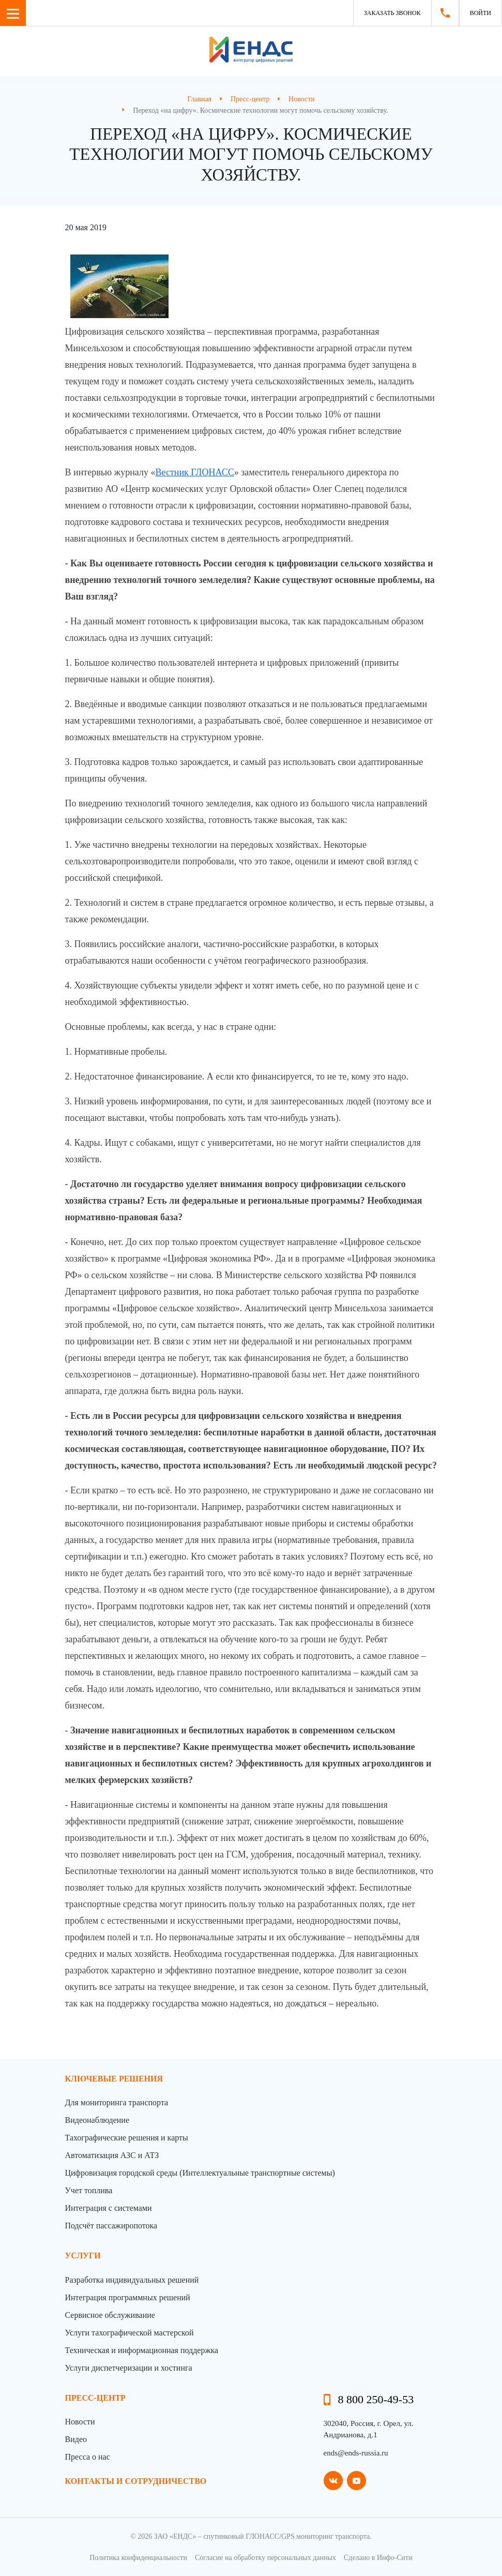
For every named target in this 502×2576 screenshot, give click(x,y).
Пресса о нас (87, 2456)
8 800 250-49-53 (376, 2399)
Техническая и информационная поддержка (142, 2350)
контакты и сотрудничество (136, 2481)
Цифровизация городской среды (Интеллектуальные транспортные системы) (200, 2172)
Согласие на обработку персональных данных (265, 2558)
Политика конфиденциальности (138, 2558)
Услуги (83, 2255)
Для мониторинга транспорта (117, 2102)
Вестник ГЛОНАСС (194, 472)
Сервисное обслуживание (110, 2315)
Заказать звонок (392, 13)
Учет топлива (89, 2190)
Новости (80, 2421)
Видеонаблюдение (97, 2120)
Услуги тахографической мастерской (129, 2332)
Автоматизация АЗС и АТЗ (112, 2155)
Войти (480, 13)
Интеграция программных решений (127, 2297)
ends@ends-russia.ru (356, 2453)
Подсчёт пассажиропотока (111, 2225)
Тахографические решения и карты (126, 2137)
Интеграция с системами (108, 2208)
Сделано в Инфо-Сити (378, 2558)
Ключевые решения (114, 2078)
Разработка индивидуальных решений (132, 2279)
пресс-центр (95, 2397)
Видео (76, 2439)
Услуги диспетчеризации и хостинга (128, 2367)
